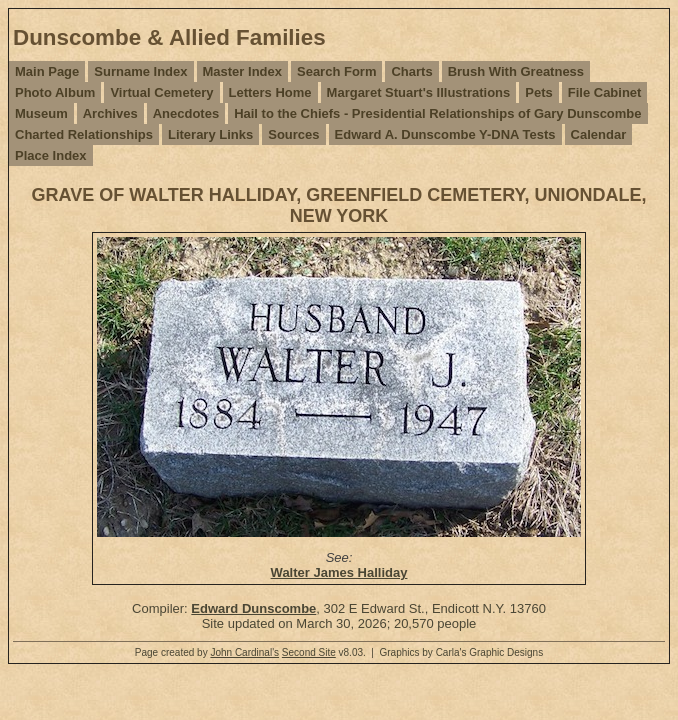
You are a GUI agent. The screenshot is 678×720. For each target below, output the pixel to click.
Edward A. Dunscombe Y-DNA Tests (445, 134)
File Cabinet (605, 92)
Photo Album (55, 92)
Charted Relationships (84, 134)
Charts (411, 71)
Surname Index (140, 71)
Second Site (309, 652)
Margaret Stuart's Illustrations (419, 92)
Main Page (47, 71)
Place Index (51, 155)
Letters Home (270, 92)
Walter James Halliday (339, 572)
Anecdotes (186, 113)
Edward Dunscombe (253, 608)
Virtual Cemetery (161, 92)
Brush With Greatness (516, 71)
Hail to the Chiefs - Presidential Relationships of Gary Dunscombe (437, 113)
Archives (110, 113)
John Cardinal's (244, 652)
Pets (538, 92)
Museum (41, 113)
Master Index (242, 71)
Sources (293, 134)
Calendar (599, 134)
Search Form (336, 71)
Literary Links (210, 134)
